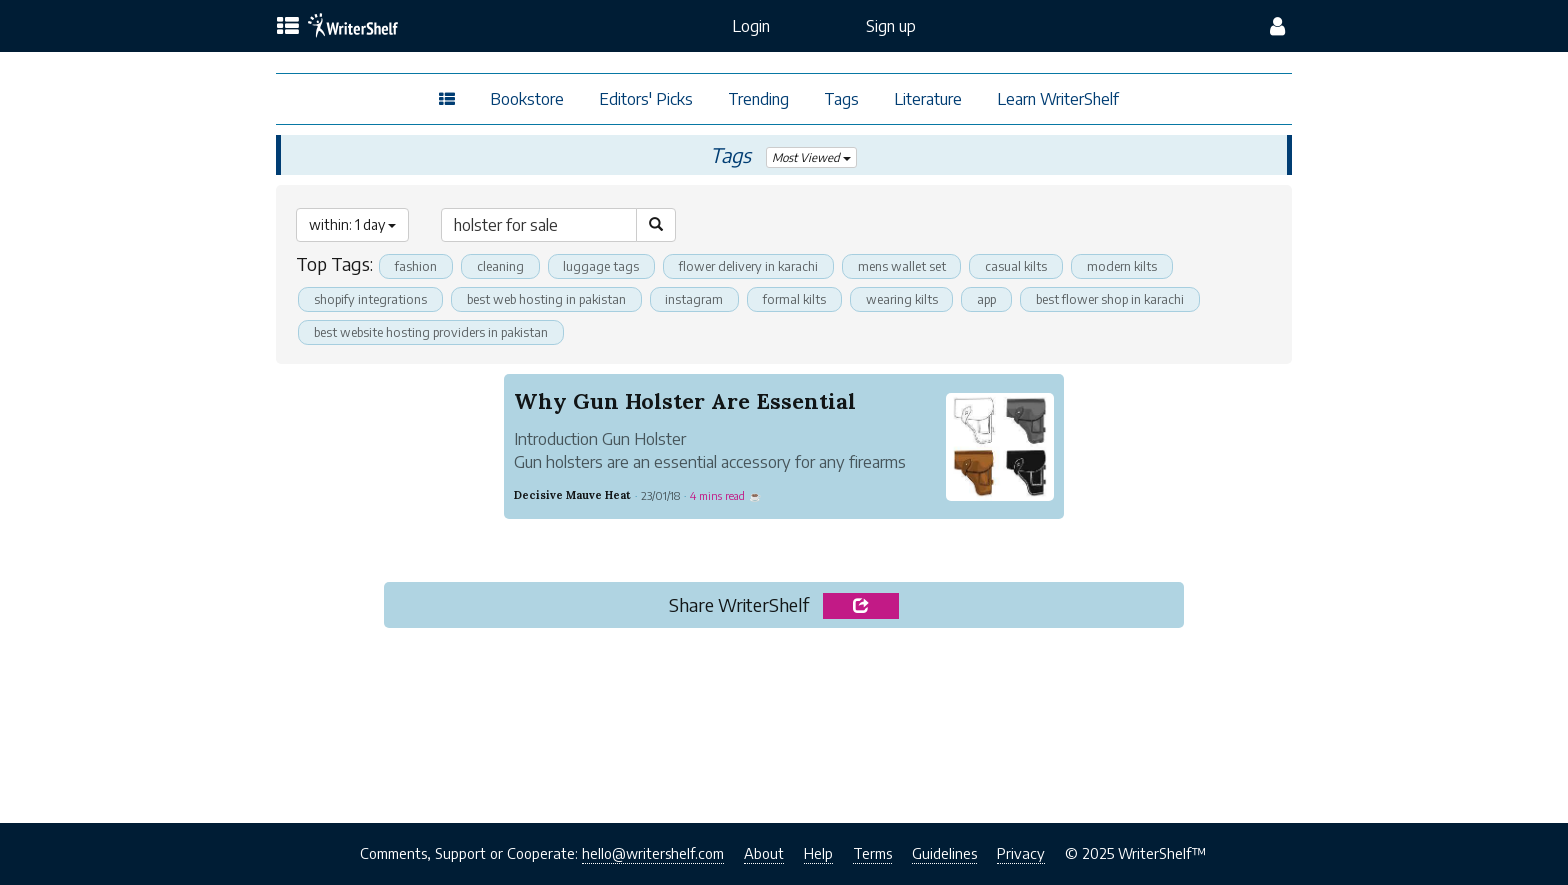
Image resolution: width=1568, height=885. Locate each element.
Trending (758, 99)
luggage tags (603, 266)
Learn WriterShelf (1058, 99)
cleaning (501, 266)
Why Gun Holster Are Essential (688, 401)
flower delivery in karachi (753, 266)
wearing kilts (919, 299)
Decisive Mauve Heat (572, 495)
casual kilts (1024, 266)
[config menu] (1277, 26)
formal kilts (809, 299)
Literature (928, 99)
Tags (841, 99)
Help (818, 854)
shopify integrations (372, 299)
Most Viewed (811, 157)
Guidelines (944, 854)
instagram (706, 299)
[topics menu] (288, 27)
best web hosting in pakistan (554, 299)
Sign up (891, 26)
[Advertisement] (783, 721)
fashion (416, 266)
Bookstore (527, 99)
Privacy (1021, 854)
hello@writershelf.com (653, 854)
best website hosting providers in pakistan (436, 332)
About (764, 854)
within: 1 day (352, 224)
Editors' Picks (646, 99)
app (1007, 299)
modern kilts (1132, 266)
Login (751, 26)
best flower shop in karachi (1137, 299)
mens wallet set (909, 266)
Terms (872, 854)
